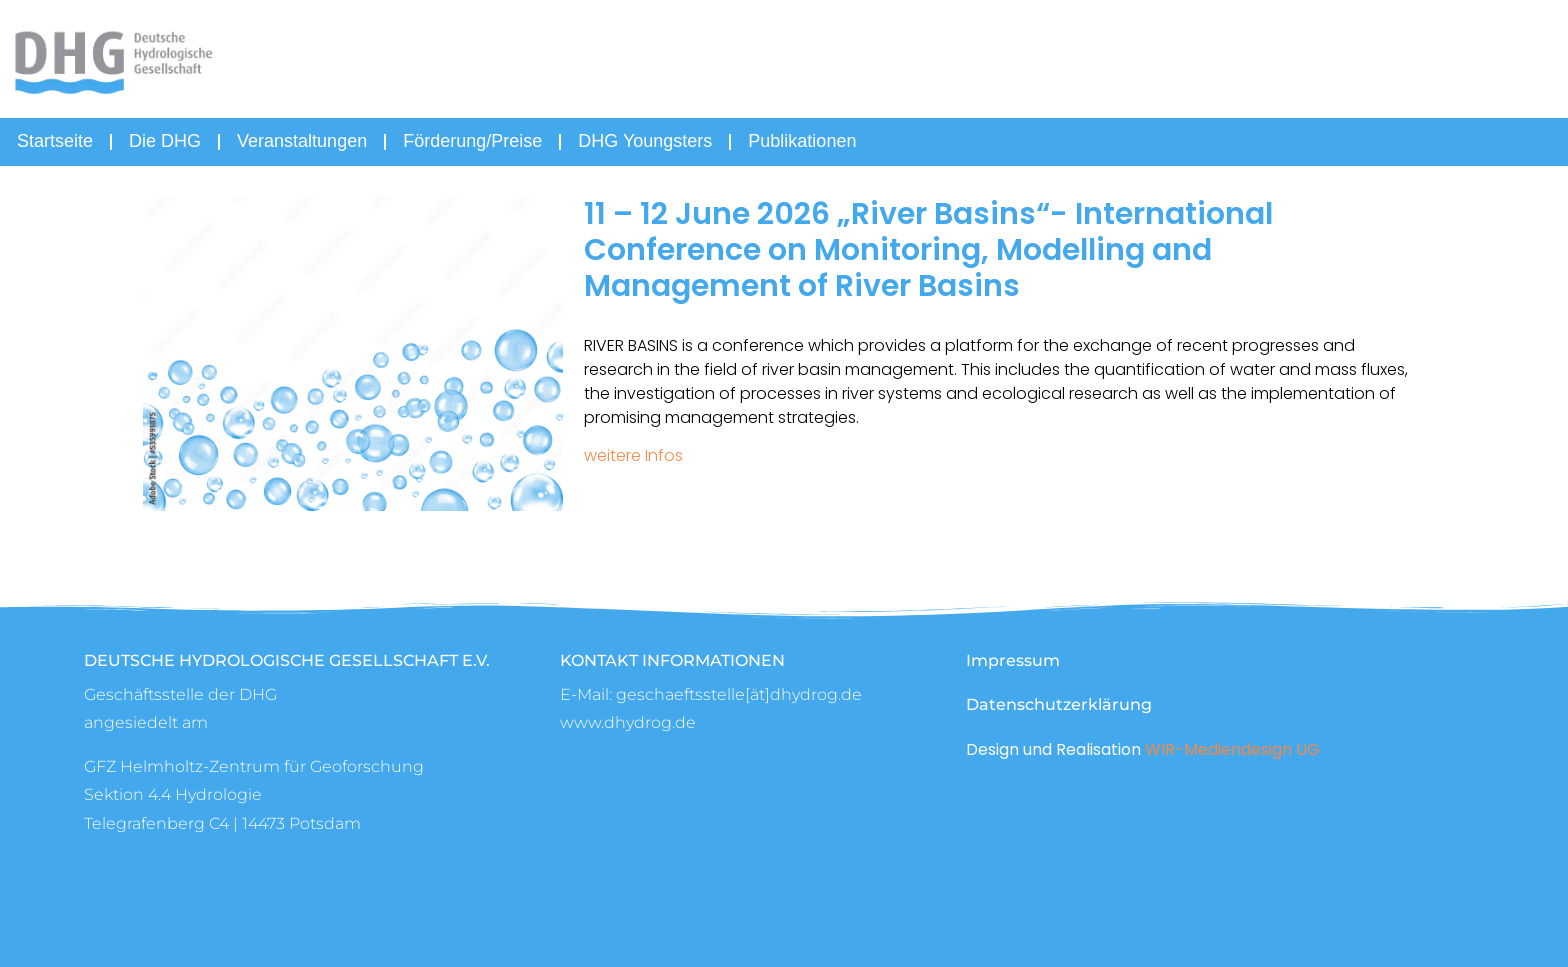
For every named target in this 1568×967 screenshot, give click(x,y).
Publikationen (802, 141)
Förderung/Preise (472, 141)
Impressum (1013, 660)
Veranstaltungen (302, 141)
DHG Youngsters (645, 141)
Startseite (55, 141)
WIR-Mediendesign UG (1232, 749)
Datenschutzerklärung (1059, 704)
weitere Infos (633, 455)
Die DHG (165, 141)
